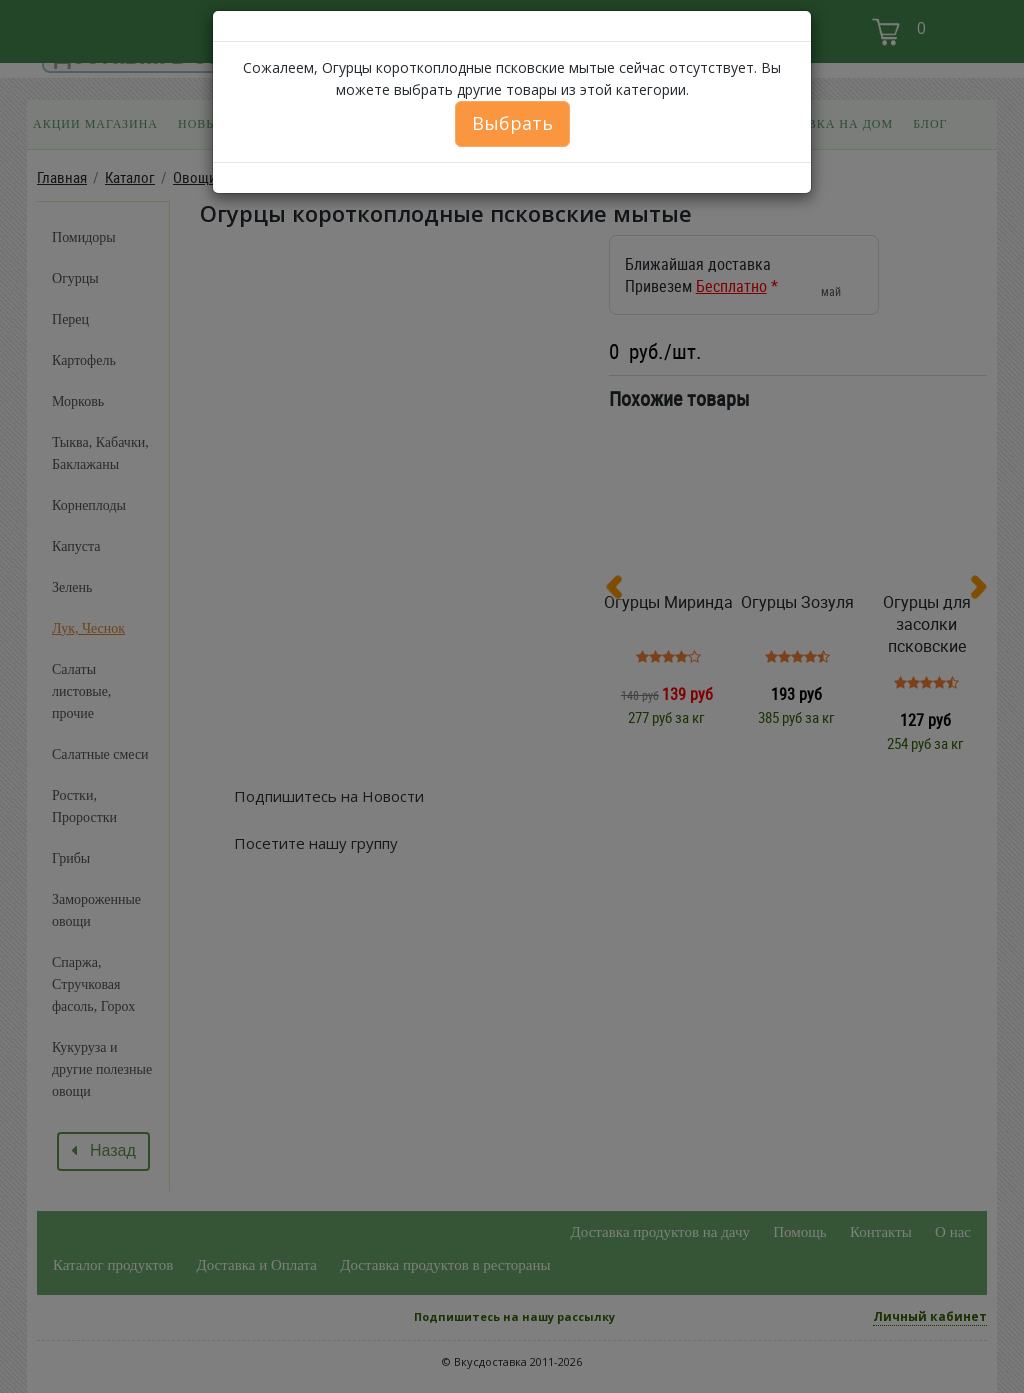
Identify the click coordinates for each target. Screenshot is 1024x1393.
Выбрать (512, 123)
